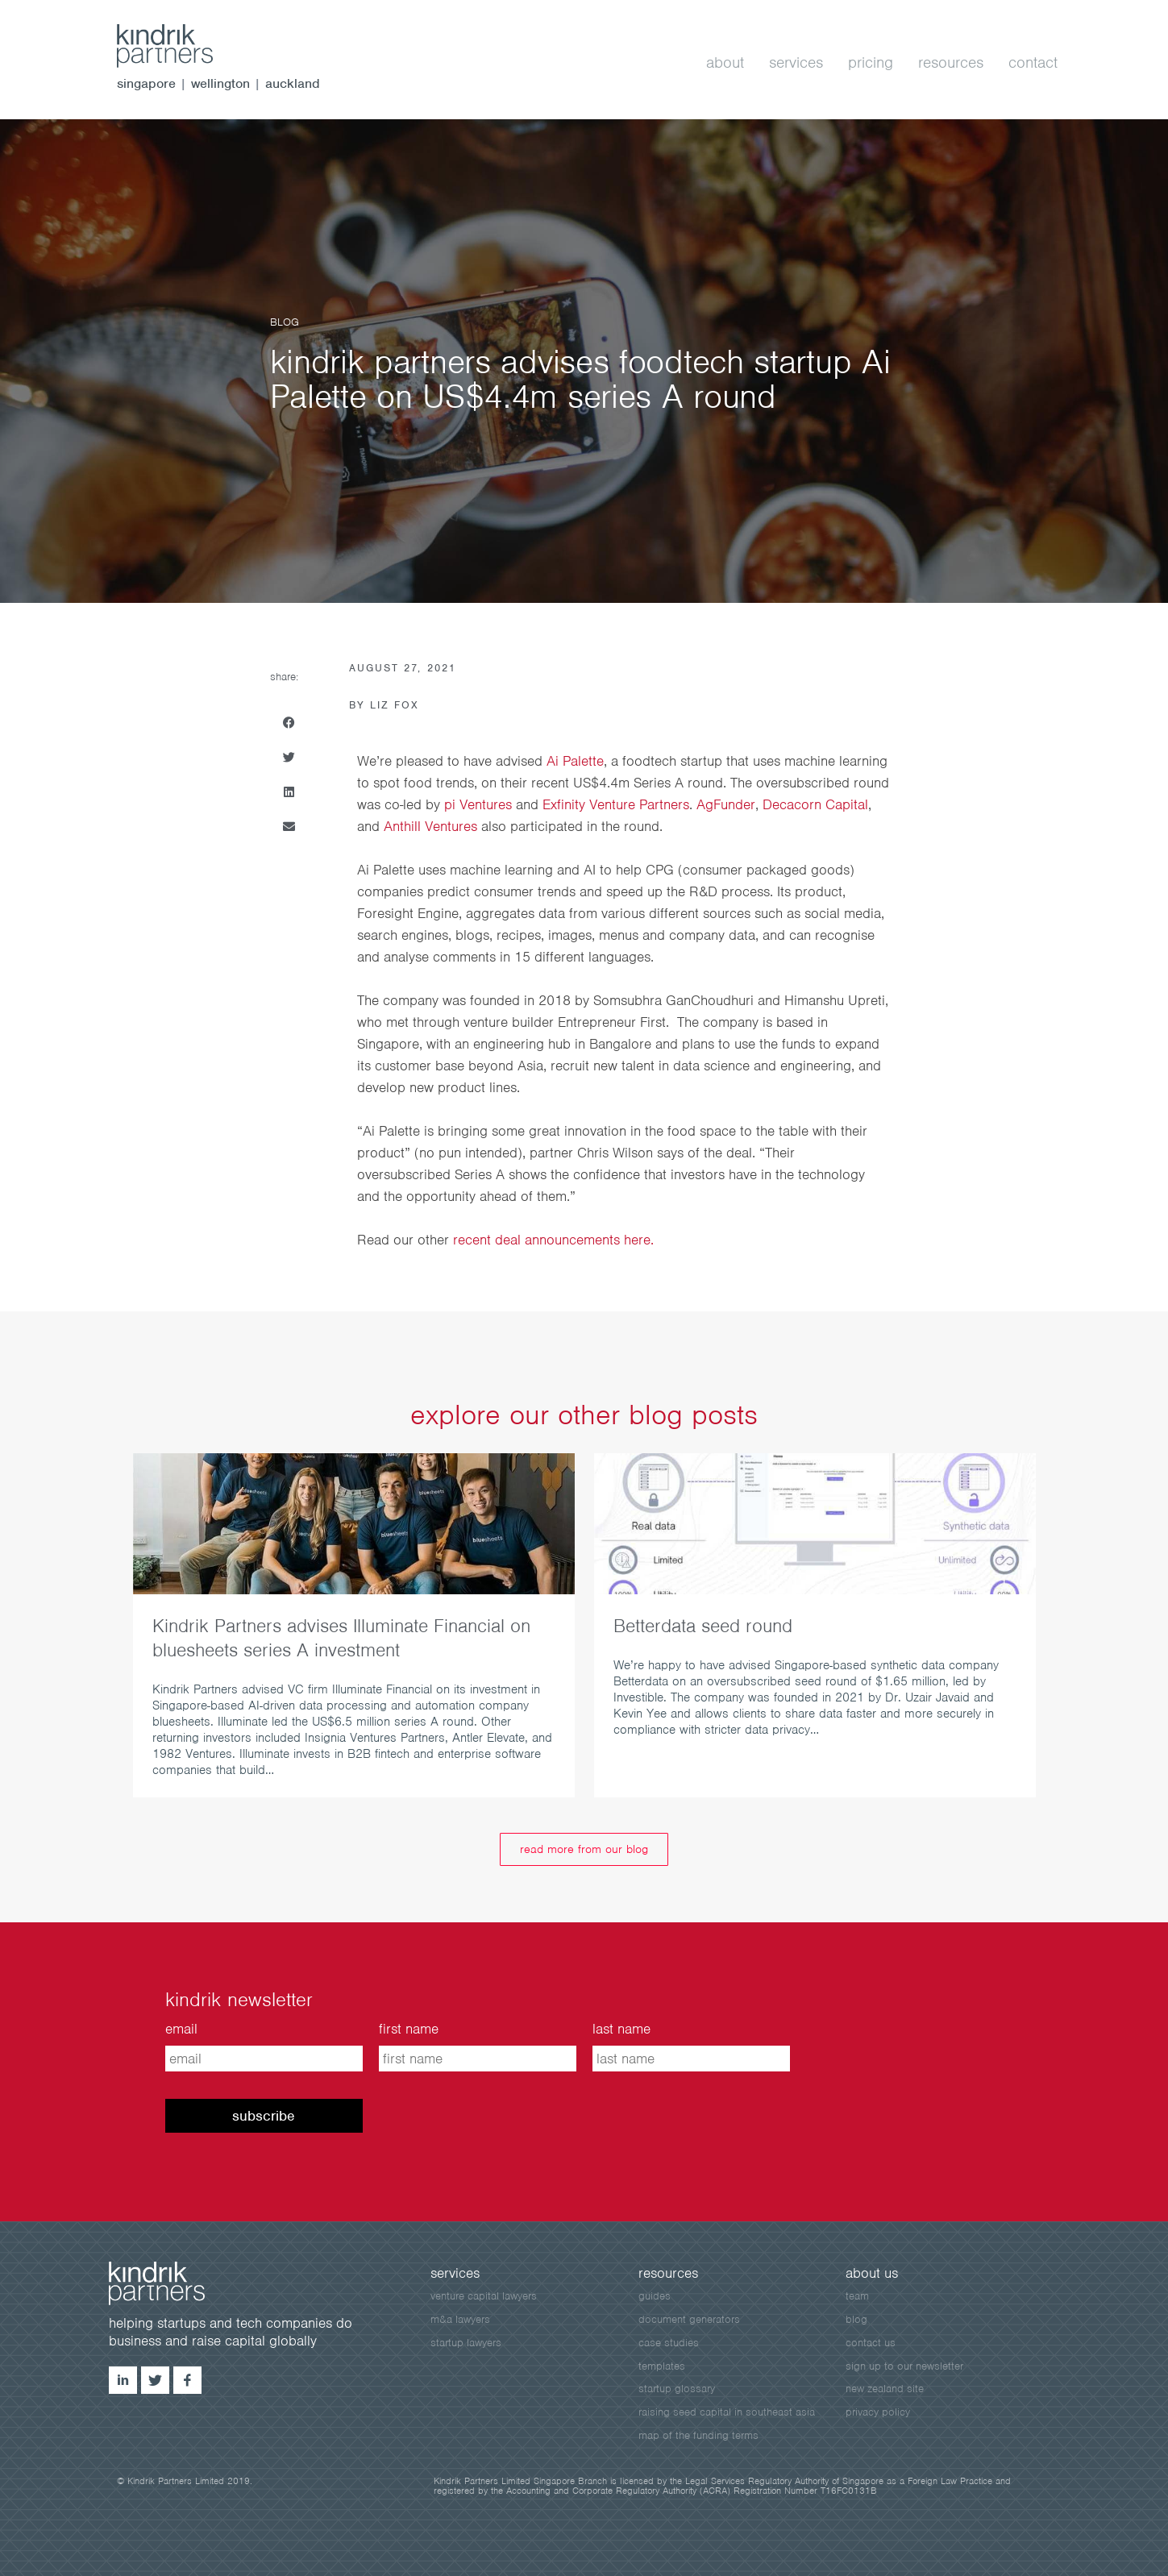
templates (661, 2366)
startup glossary (676, 2388)
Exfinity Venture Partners (615, 804)
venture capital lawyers (483, 2296)
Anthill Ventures (430, 826)
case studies (668, 2343)
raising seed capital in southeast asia (726, 2412)
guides (654, 2296)
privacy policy (878, 2412)
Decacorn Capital (815, 804)
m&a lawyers (460, 2319)
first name (409, 2029)
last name (621, 2029)
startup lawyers (465, 2343)
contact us (871, 2343)
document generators (689, 2319)
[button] (289, 722)
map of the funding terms (698, 2435)
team (857, 2296)
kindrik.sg (181, 46)
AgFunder (725, 804)
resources (950, 62)
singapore (146, 83)
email (181, 2029)
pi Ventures (478, 804)
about (725, 62)
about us (872, 2273)
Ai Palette (575, 761)
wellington (220, 83)
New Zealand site (885, 2388)
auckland (292, 83)
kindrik (173, 2283)
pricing (870, 62)
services (796, 62)
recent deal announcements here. (553, 1240)
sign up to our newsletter (904, 2366)
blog (856, 2319)
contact (1033, 62)
